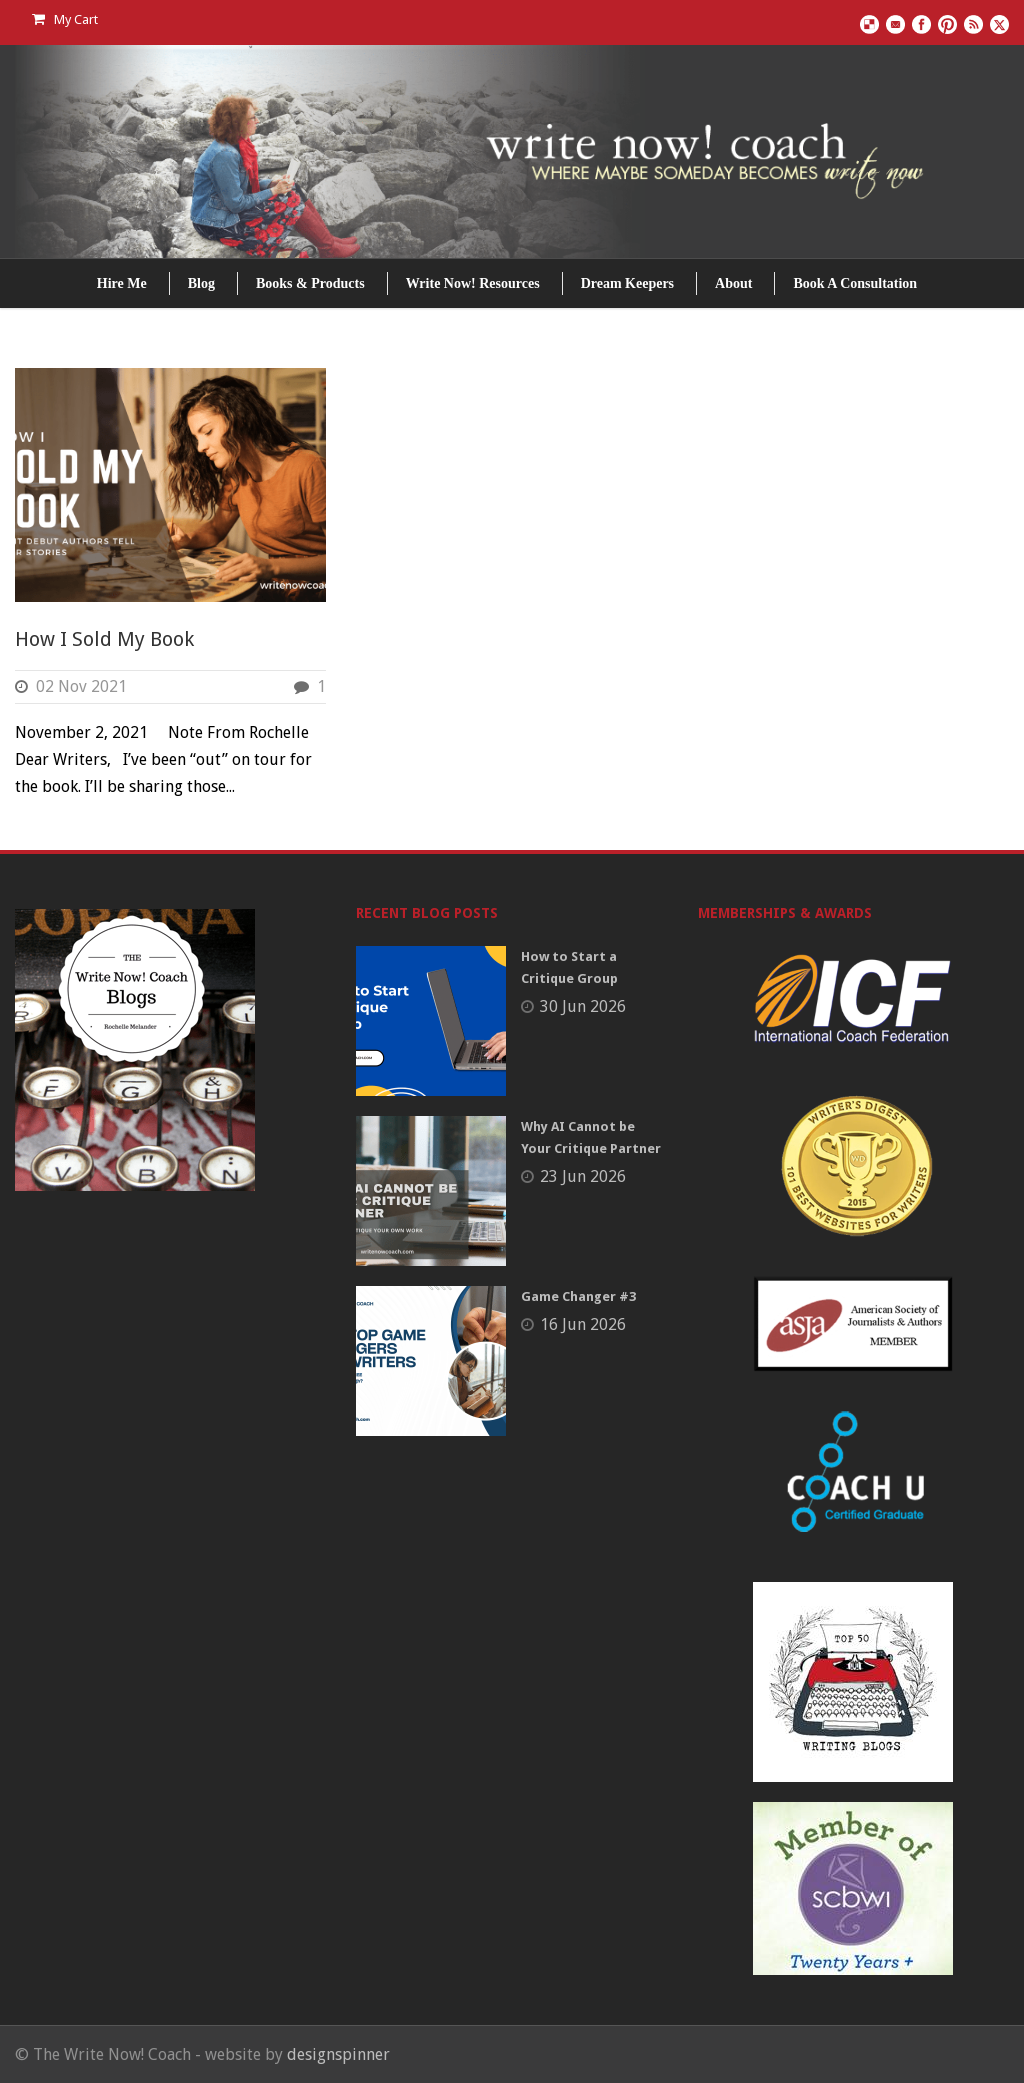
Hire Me (122, 283)
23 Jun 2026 (583, 1176)
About (733, 283)
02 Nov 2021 (81, 686)
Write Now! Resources (473, 283)
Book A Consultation (855, 283)
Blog (201, 283)
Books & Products (310, 283)
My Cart (65, 19)
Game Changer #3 (578, 1296)
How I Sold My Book (104, 639)
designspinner (338, 2054)
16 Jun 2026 (583, 1324)
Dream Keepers (627, 283)
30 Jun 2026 (583, 1006)
